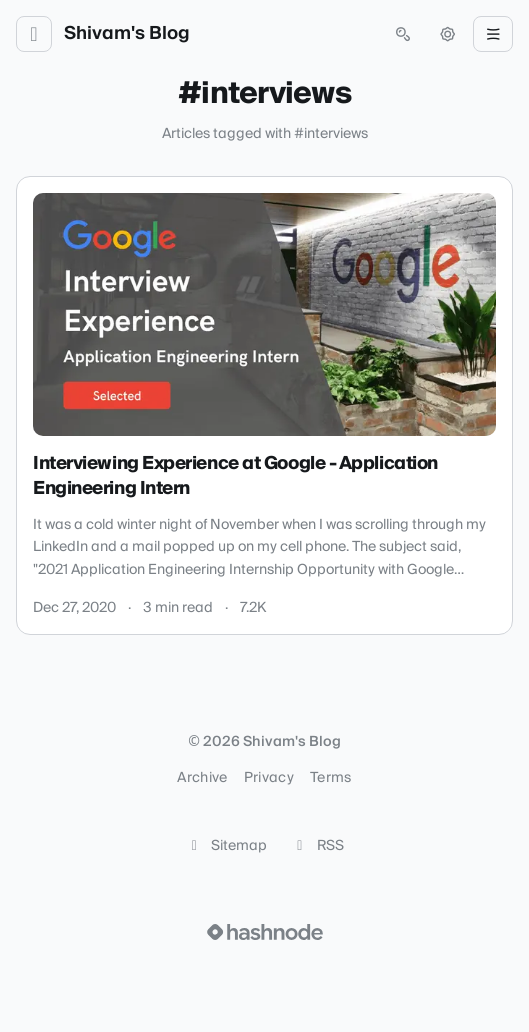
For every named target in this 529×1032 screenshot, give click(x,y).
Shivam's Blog (127, 34)
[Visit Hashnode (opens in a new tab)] (265, 932)
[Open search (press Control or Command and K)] (403, 34)
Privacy (269, 778)
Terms (331, 778)
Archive (202, 778)
